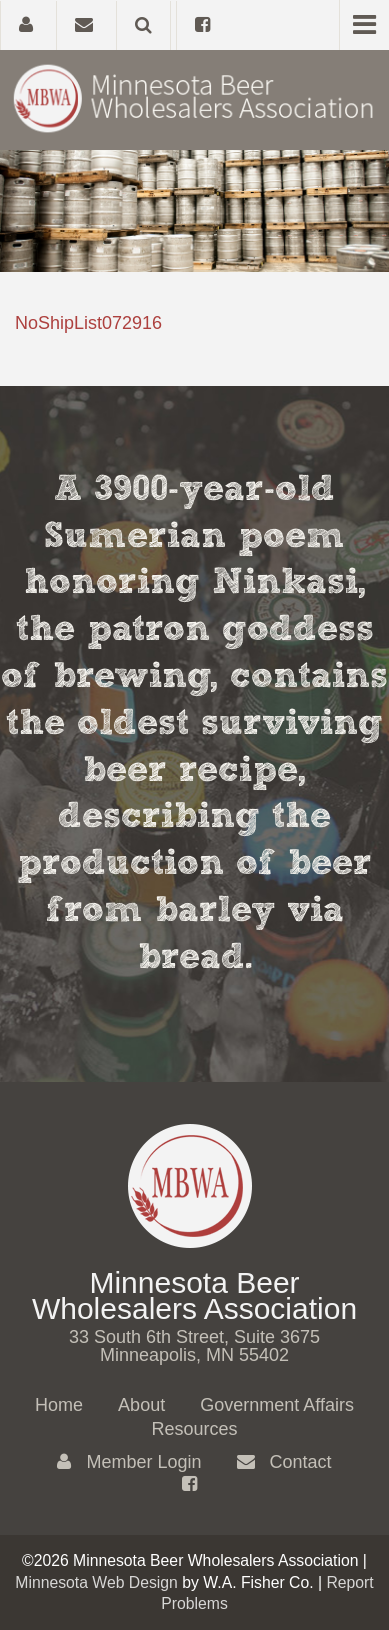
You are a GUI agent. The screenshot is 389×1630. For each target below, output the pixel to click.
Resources (194, 1429)
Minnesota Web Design (96, 1582)
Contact (284, 1462)
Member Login (129, 1462)
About (141, 1405)
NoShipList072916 (88, 323)
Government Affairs (277, 1405)
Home (59, 1405)
